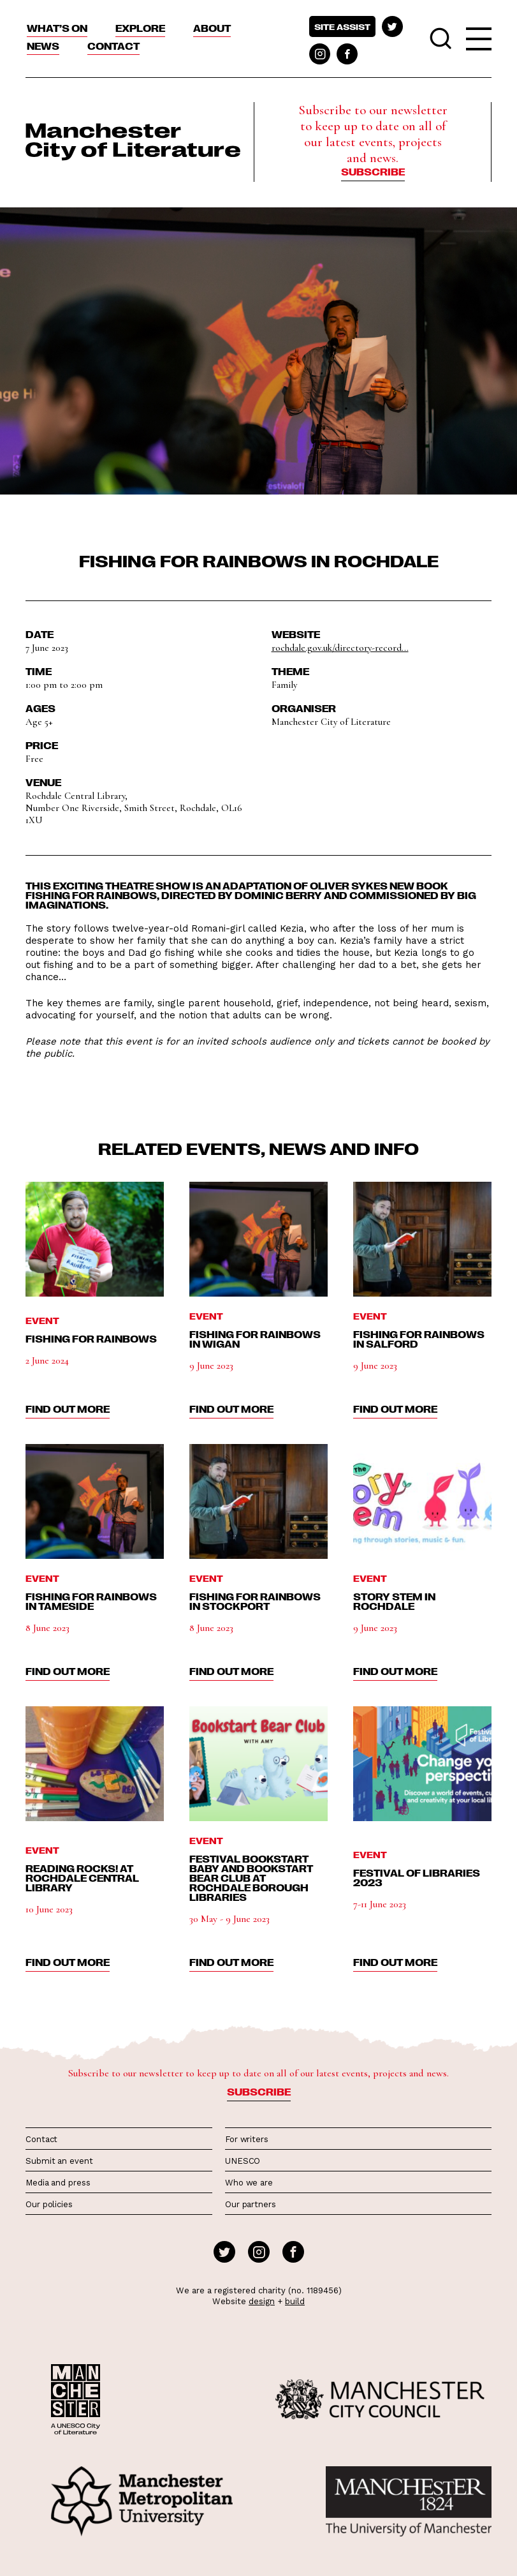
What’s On (57, 28)
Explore (140, 28)
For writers (246, 2139)
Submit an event (59, 2161)
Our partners (250, 2204)
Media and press (58, 2182)
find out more (67, 1409)
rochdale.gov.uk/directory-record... (340, 647)
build (295, 2301)
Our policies (49, 2204)
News (43, 46)
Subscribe (373, 171)
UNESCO (242, 2161)
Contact (113, 46)
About (212, 28)
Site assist (342, 26)
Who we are (249, 2182)
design (262, 2301)
